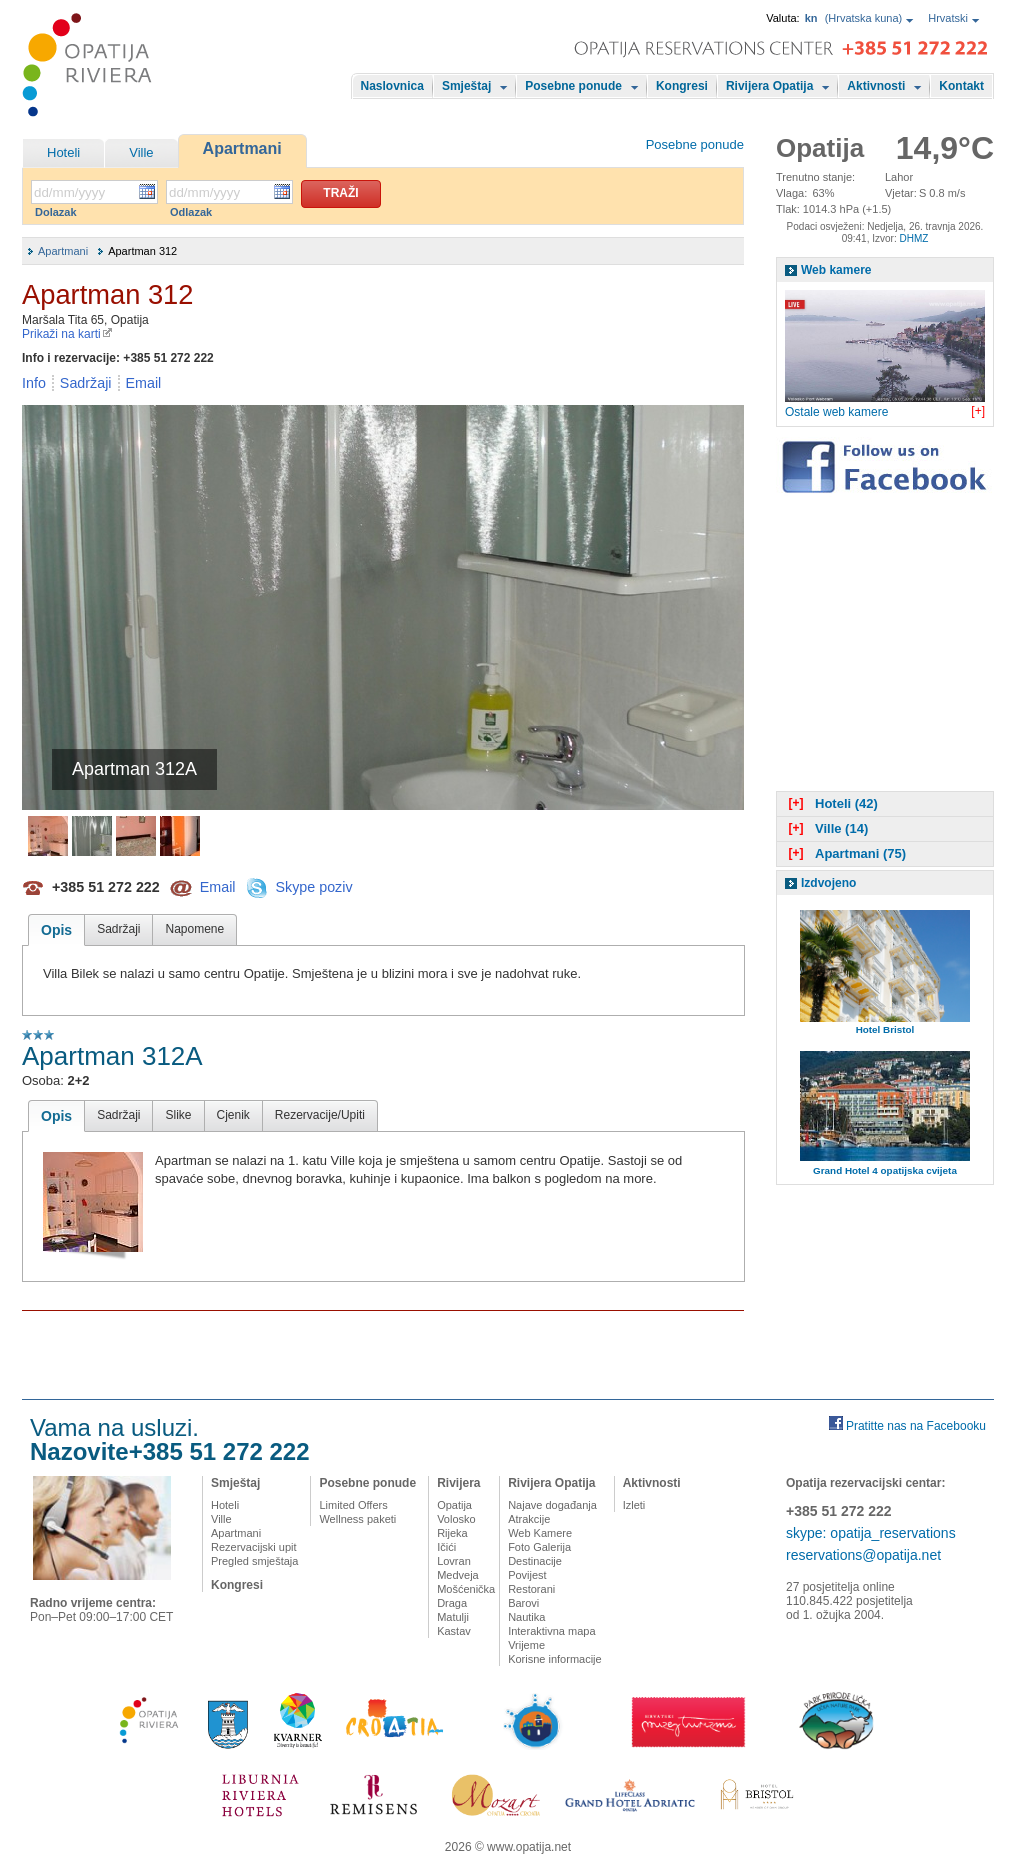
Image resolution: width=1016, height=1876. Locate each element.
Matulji (453, 1617)
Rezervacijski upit (254, 1547)
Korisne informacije (555, 1659)
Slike (178, 1115)
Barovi (523, 1603)
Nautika (526, 1617)
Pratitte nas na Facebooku (916, 1426)
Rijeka (452, 1533)
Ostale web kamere (836, 412)
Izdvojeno (828, 883)
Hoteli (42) (831, 803)
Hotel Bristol (885, 1029)
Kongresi (682, 86)
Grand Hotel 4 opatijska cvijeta (885, 1170)
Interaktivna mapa (551, 1631)
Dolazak (56, 212)
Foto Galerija (539, 1547)
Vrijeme (526, 1645)
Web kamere (836, 270)
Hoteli (63, 152)
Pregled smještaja (254, 1561)
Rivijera (458, 1483)
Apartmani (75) (845, 853)
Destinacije (535, 1561)
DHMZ (913, 238)
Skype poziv (313, 886)
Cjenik (233, 1115)
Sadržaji (86, 383)
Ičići (446, 1547)
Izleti (634, 1505)
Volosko (456, 1519)
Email (144, 383)
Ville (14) (826, 828)
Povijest (527, 1575)
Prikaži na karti (67, 334)
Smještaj (466, 86)
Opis (56, 930)
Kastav (454, 1631)
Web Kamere (540, 1533)
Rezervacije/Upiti (320, 1115)
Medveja (458, 1575)
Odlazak (191, 212)
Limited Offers (353, 1505)
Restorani (531, 1589)
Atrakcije (529, 1519)
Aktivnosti (876, 86)
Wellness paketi (357, 1519)
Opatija (454, 1505)
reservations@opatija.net (863, 1555)
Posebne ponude (573, 86)
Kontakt (961, 86)
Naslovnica (392, 86)
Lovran (454, 1561)
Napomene (194, 929)
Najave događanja (552, 1505)
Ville (141, 152)
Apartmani (242, 148)
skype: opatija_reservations (871, 1533)
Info (34, 383)
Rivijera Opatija (769, 86)
